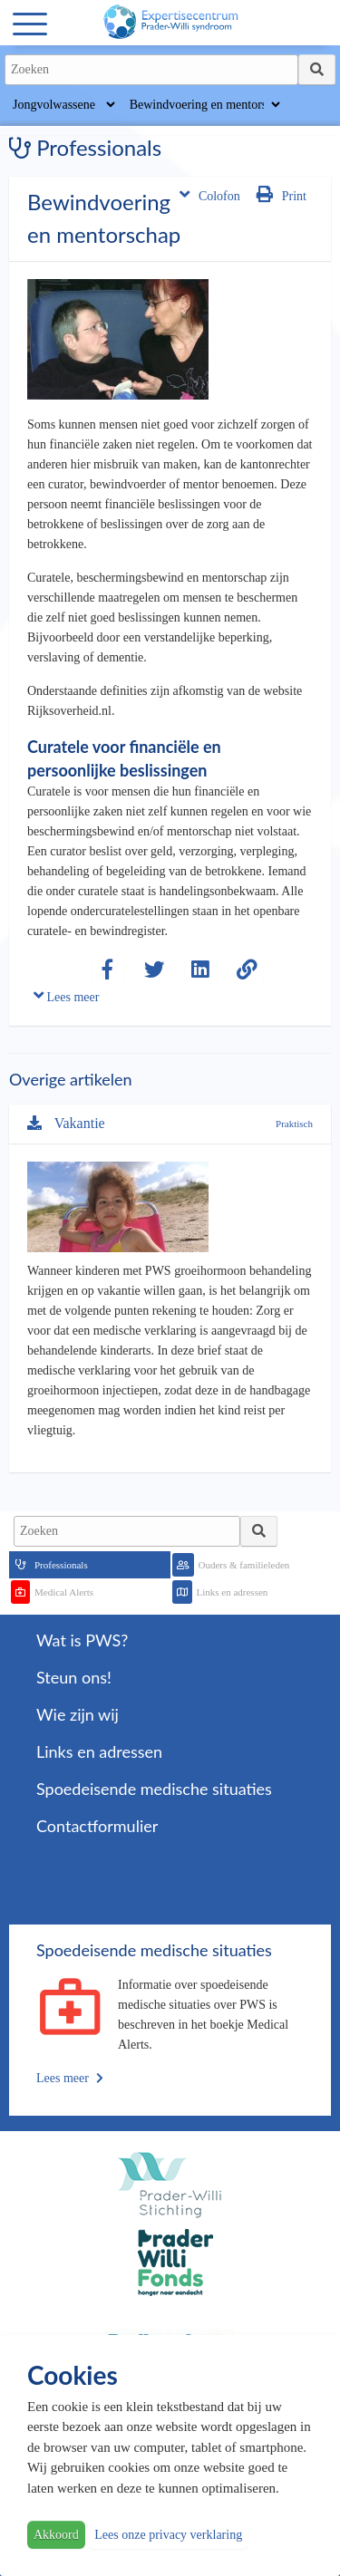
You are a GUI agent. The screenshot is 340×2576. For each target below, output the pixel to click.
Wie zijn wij (77, 1714)
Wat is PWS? (82, 1640)
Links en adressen (232, 1592)
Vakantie (66, 1123)
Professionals (61, 1564)
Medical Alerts (63, 1592)
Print (281, 194)
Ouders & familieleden (244, 1564)
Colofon (210, 194)
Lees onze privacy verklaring (168, 2535)
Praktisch (294, 1123)
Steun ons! (74, 1677)
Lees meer (66, 995)
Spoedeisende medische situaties (154, 1789)
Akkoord (56, 2535)
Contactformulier (97, 1826)
